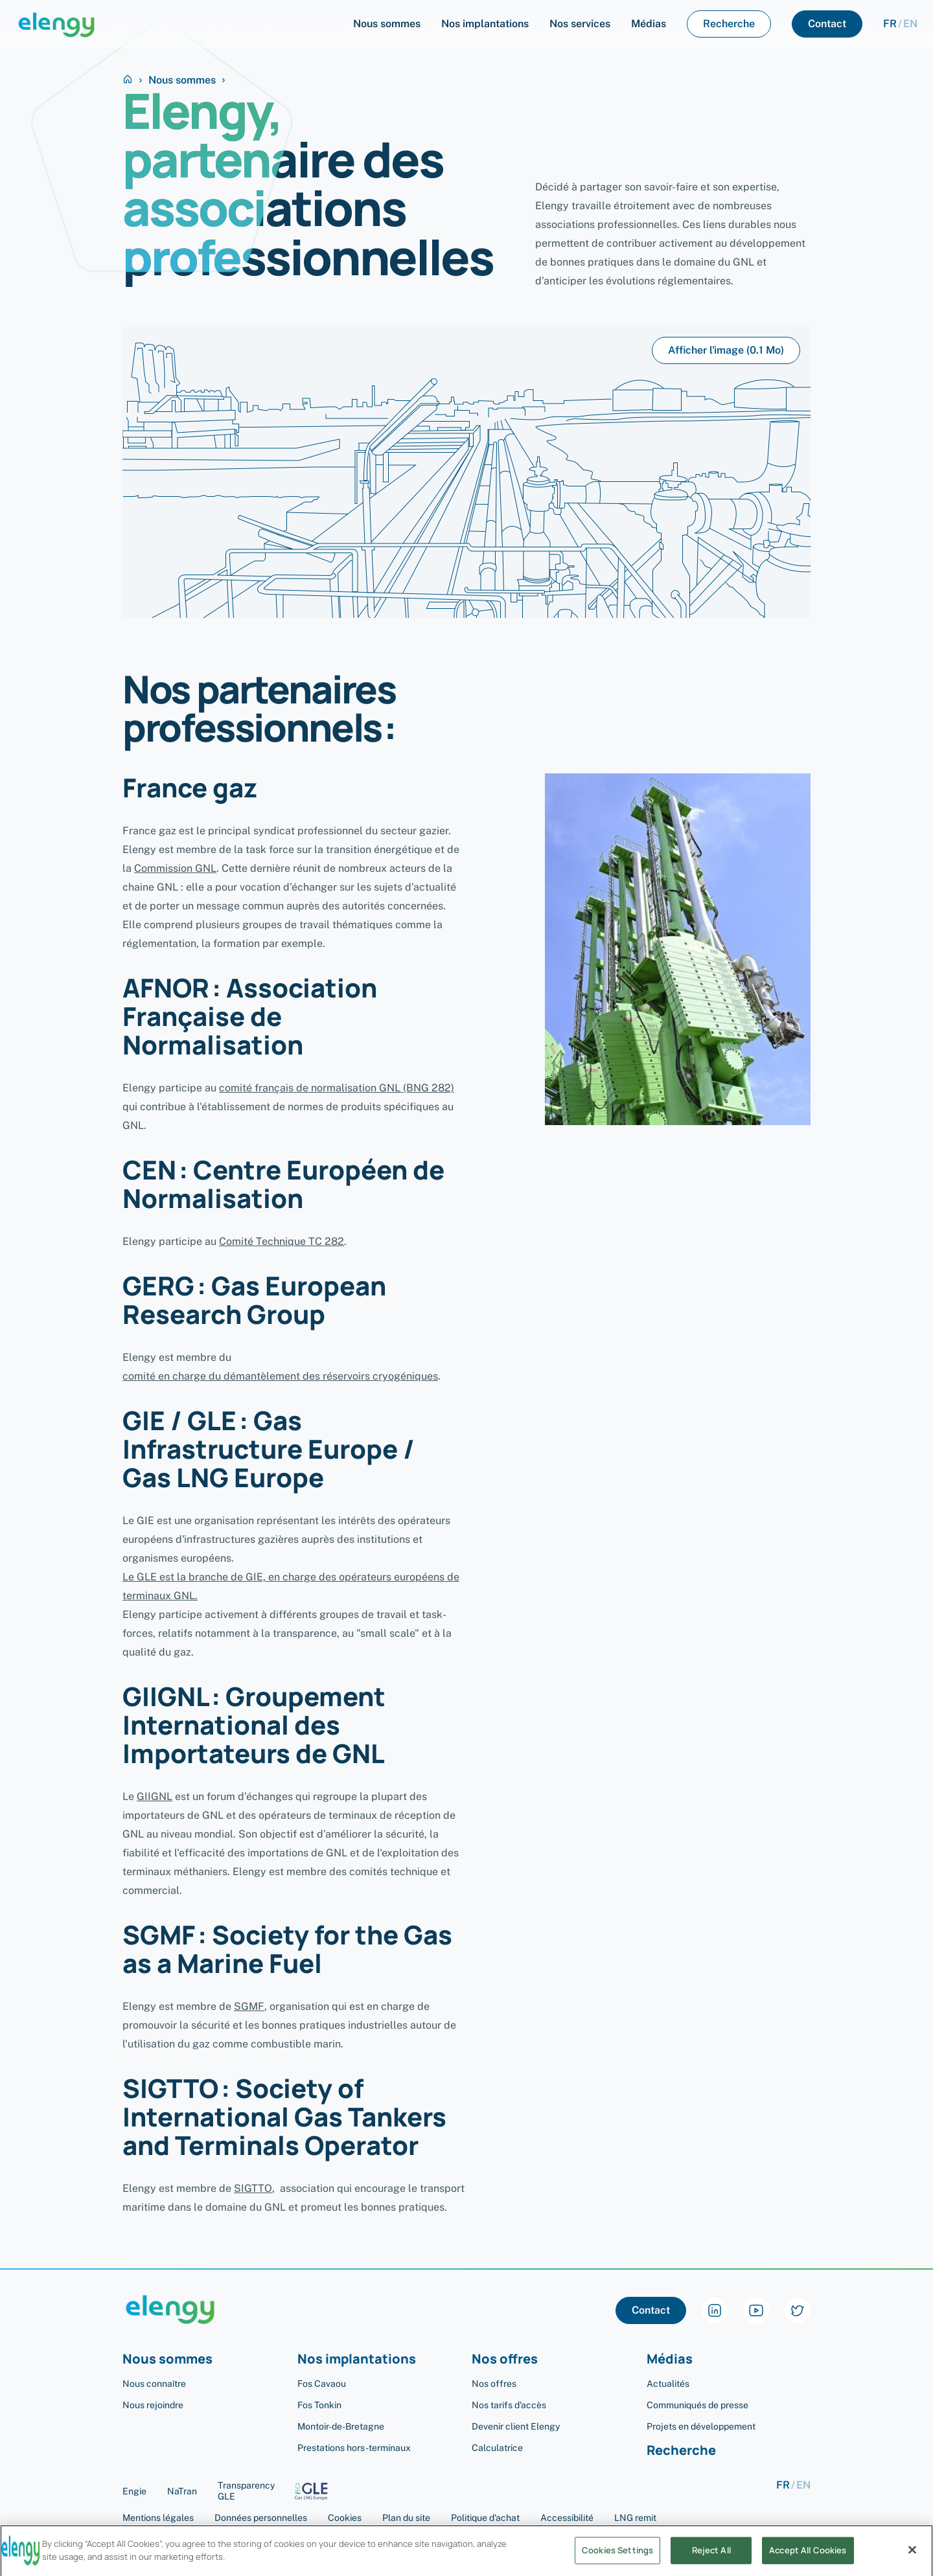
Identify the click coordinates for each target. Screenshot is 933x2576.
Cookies (345, 2518)
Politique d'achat (485, 2518)
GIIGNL (154, 1796)
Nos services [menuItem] (579, 23)
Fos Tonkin (319, 2405)
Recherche (681, 2451)
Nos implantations (356, 2359)
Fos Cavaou (321, 2383)
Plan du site (406, 2518)
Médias (670, 2359)
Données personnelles (260, 2518)
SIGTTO (253, 2188)
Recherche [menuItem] (729, 23)
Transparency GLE (278, 2491)
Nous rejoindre (152, 2405)
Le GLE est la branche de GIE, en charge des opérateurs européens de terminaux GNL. (290, 1586)
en (910, 24)
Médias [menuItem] (648, 23)
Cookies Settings (617, 2560)
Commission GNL (175, 868)
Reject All (711, 2560)
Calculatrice (497, 2448)
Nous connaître (154, 2383)
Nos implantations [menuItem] (485, 23)
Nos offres (505, 2359)
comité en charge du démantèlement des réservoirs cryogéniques (280, 1376)
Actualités (668, 2383)
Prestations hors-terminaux (354, 2448)
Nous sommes (182, 80)
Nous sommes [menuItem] (386, 23)
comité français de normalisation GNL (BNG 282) (336, 1088)
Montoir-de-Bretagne (340, 2426)
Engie (134, 2491)
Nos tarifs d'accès (509, 2405)
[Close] (912, 2560)
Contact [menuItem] (827, 23)
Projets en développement (701, 2426)
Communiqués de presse (697, 2405)
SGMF (249, 2006)
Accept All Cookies (807, 2560)
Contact (651, 2310)
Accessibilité (566, 2518)
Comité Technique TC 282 (281, 1241)
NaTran (182, 2491)
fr (890, 24)
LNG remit (635, 2518)
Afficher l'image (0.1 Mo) (726, 350)
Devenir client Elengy (516, 2426)
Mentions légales (158, 2518)
